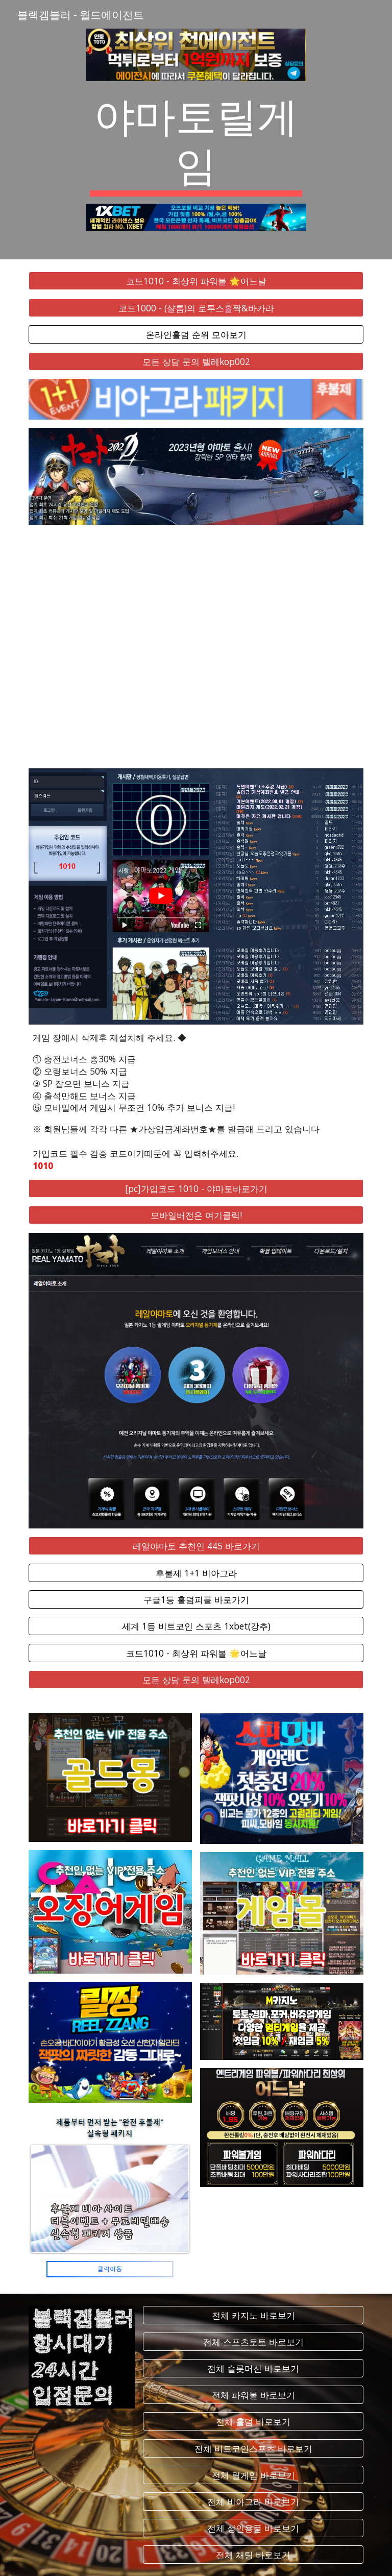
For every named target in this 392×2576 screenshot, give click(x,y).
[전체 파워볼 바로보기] (252, 2395)
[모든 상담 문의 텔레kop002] (195, 361)
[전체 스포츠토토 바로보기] (252, 2341)
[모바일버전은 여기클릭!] (195, 1215)
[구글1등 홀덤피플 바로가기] (195, 1599)
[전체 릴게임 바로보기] (252, 2474)
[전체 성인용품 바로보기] (252, 2528)
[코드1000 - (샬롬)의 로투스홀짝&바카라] (195, 308)
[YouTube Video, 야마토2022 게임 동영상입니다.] (196, 646)
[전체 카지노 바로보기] (252, 2315)
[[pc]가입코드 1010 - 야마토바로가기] (195, 1188)
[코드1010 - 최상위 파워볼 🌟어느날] (195, 281)
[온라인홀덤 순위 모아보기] (195, 334)
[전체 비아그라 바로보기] (252, 2501)
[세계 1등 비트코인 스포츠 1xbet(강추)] (195, 1626)
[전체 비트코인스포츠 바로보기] (252, 2448)
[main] (196, 142)
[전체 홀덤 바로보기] (252, 2421)
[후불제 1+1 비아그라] (195, 1572)
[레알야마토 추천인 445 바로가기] (195, 1546)
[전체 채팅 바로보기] (252, 2554)
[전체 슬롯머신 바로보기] (252, 2368)
